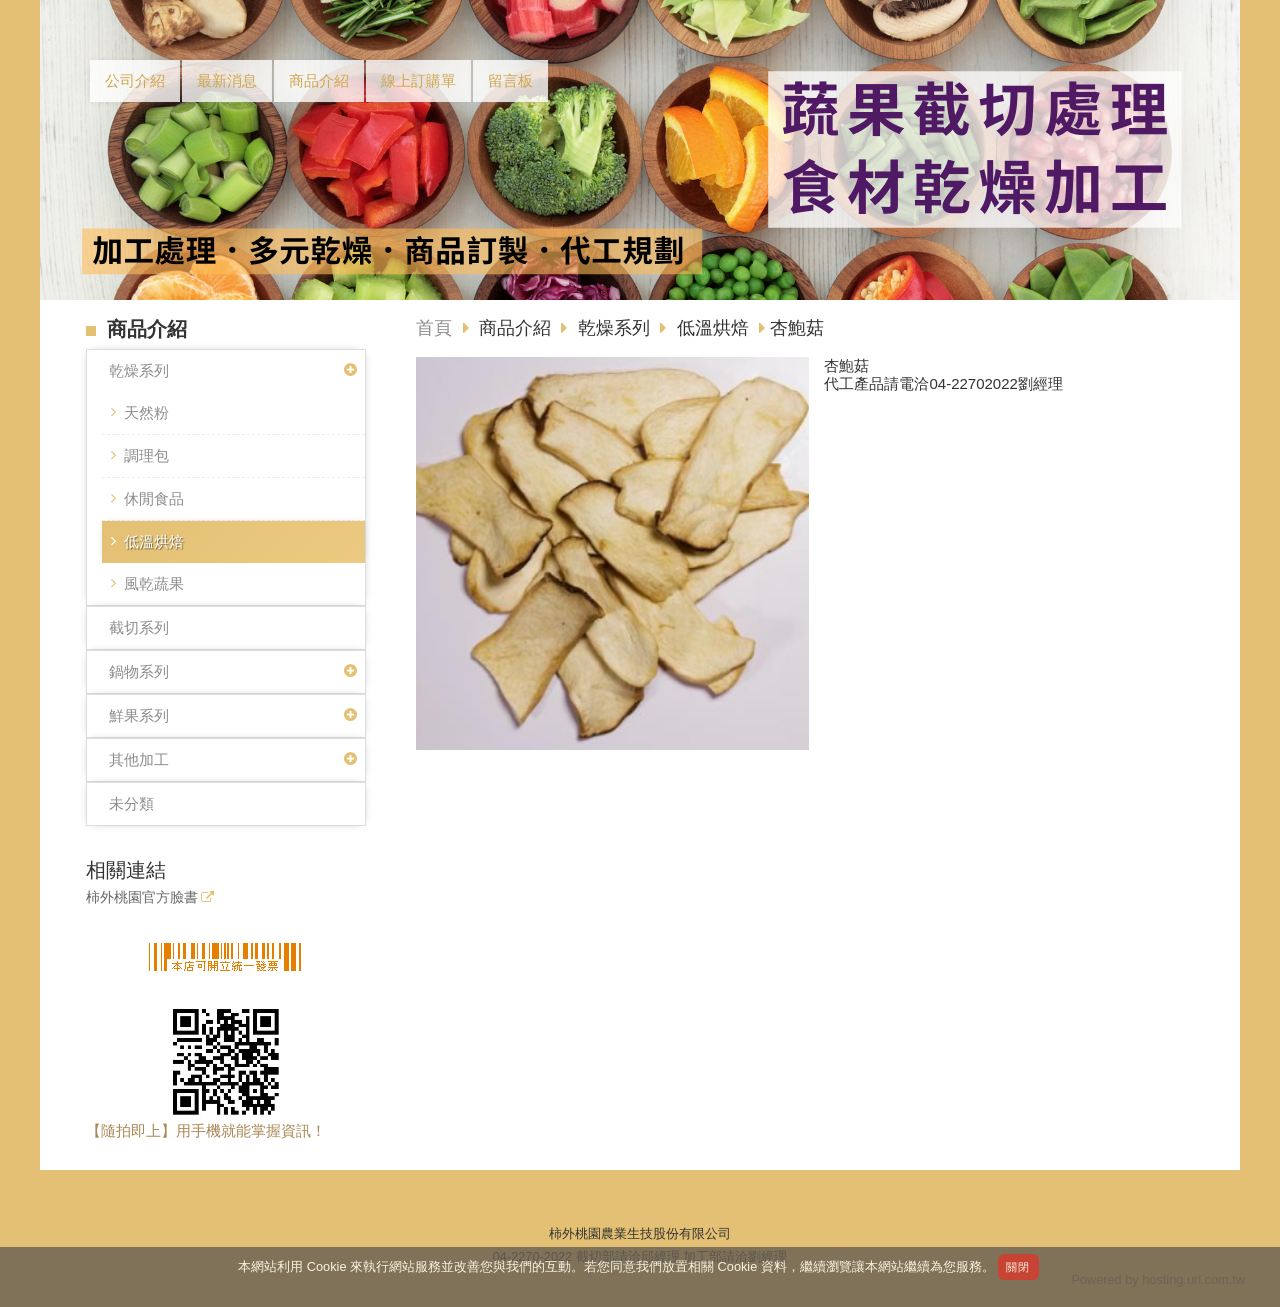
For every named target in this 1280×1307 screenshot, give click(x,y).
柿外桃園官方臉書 (142, 897)
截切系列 (139, 627)
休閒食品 (154, 498)
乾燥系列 (139, 370)
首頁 (434, 328)
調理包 (146, 455)
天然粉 (146, 412)
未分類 (131, 803)
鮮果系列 (139, 715)
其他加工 (139, 759)
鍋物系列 (139, 671)
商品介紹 (517, 328)
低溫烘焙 (154, 541)
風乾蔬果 (154, 583)
